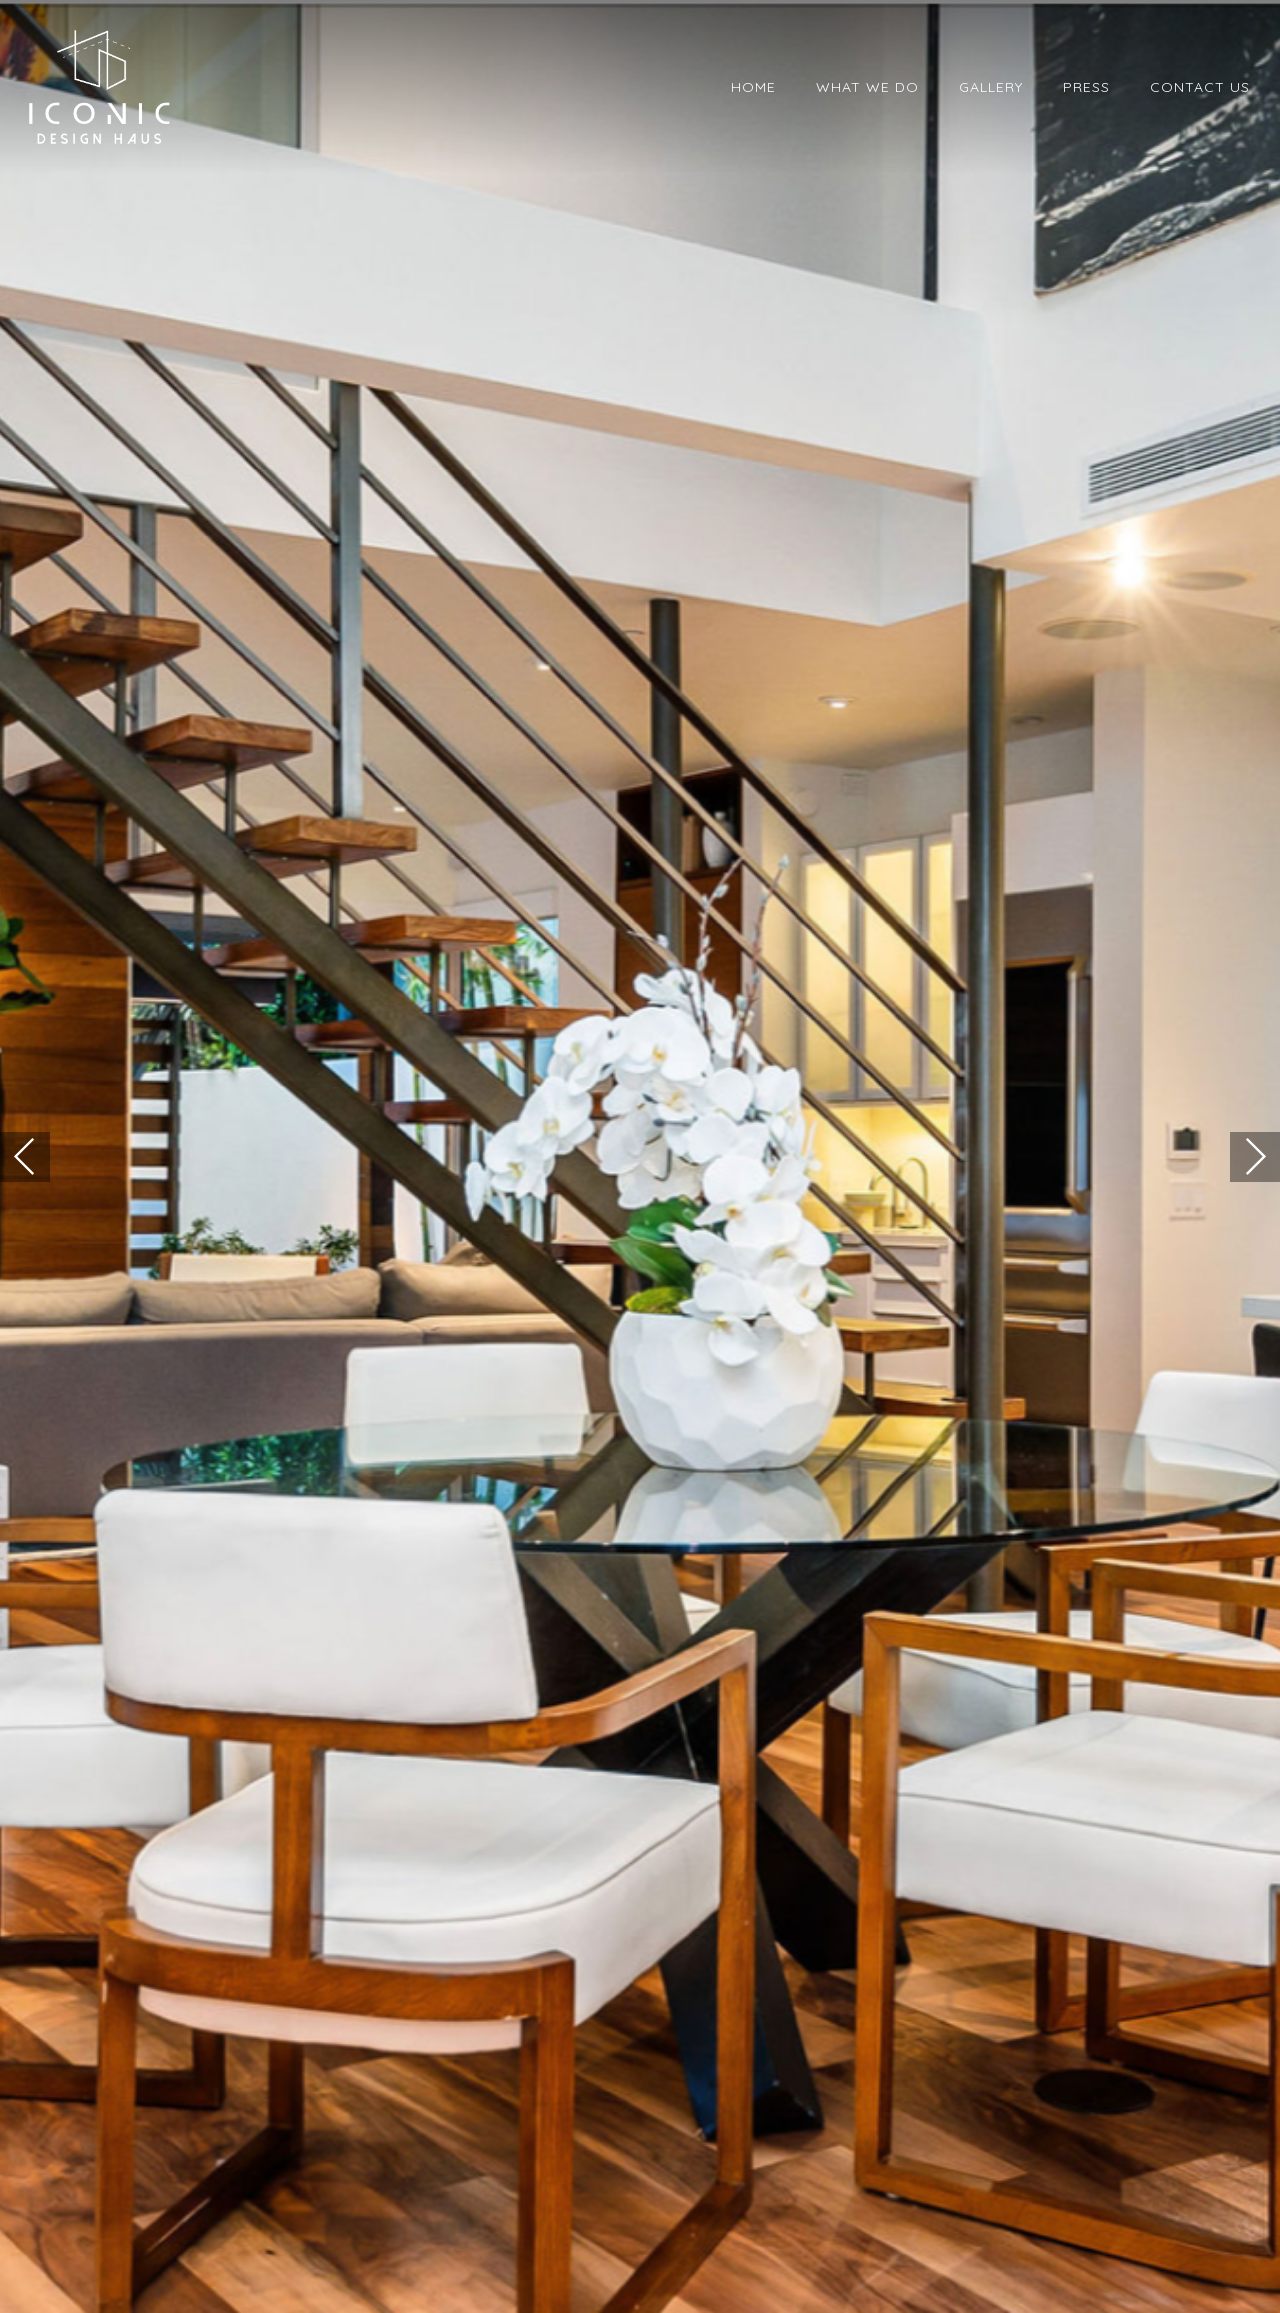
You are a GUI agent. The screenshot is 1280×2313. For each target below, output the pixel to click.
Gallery (991, 87)
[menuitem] (753, 87)
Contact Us (1200, 87)
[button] (25, 1157)
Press (1086, 87)
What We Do (867, 87)
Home (753, 87)
